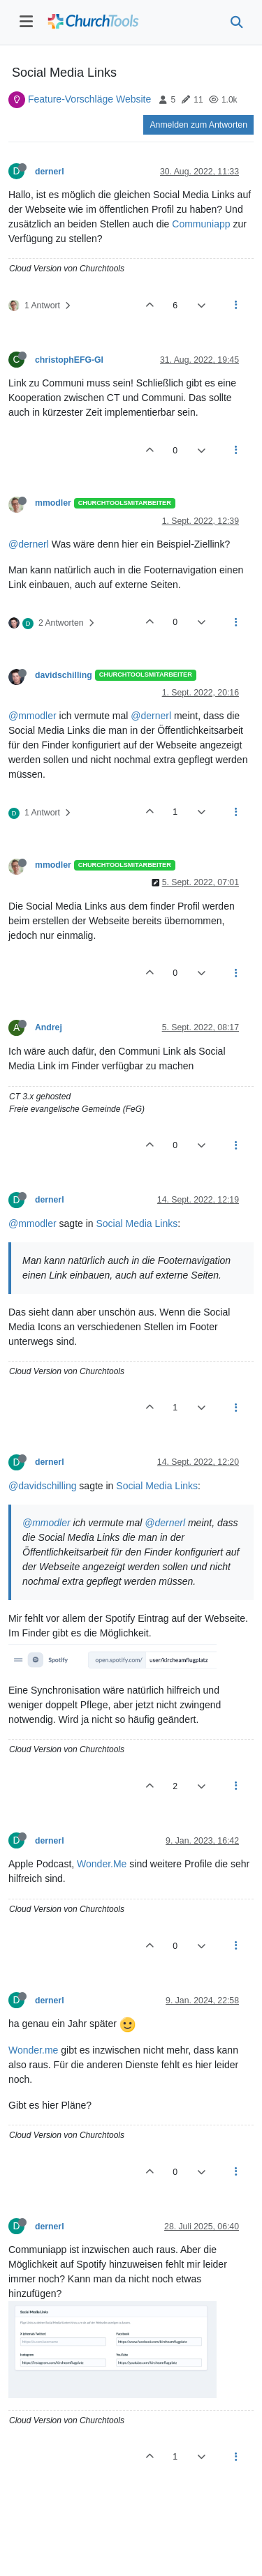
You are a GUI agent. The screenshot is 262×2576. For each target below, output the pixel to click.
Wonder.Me (101, 1863)
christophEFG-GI (69, 360)
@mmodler (32, 715)
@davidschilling (42, 1485)
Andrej (48, 1027)
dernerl (49, 171)
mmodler (53, 503)
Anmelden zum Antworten (198, 125)
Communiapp (201, 223)
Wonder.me (33, 2050)
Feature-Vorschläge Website (89, 99)
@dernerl (28, 544)
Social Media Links (137, 1223)
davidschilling (63, 675)
